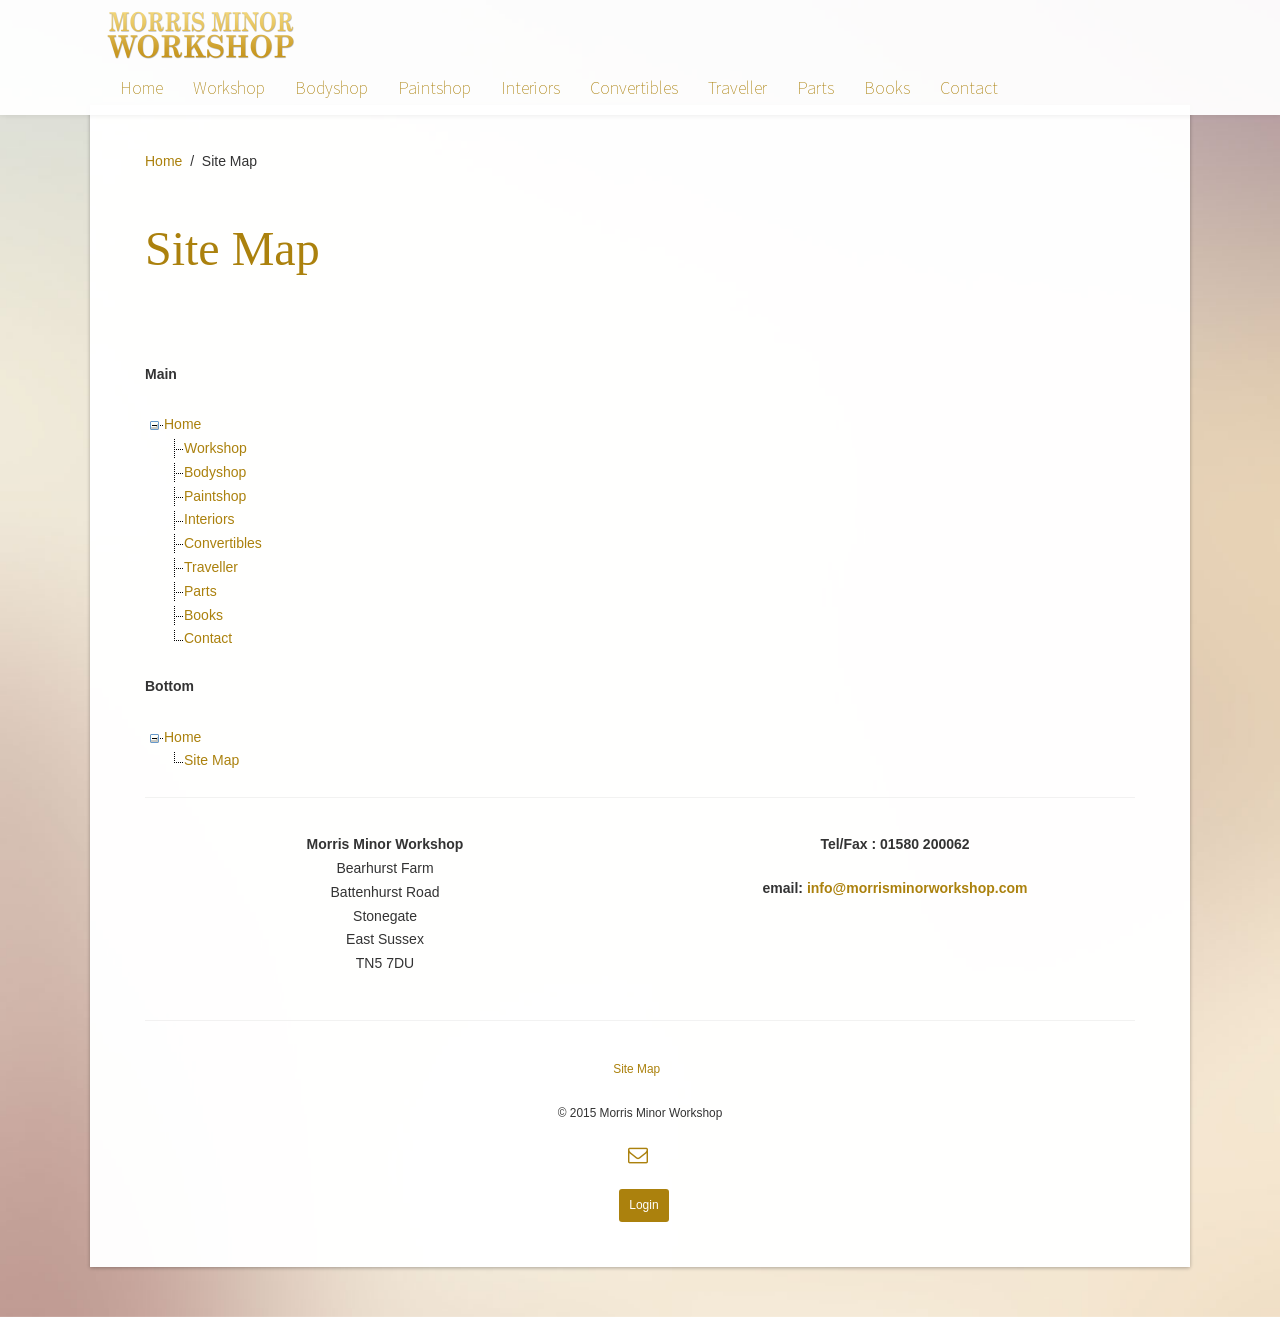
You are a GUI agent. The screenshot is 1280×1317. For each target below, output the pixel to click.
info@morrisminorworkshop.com (917, 888)
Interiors (530, 87)
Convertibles (634, 87)
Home (141, 87)
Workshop (229, 87)
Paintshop (434, 87)
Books (887, 87)
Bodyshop (331, 87)
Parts (815, 87)
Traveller (737, 87)
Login (643, 1205)
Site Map (211, 760)
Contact (969, 87)
